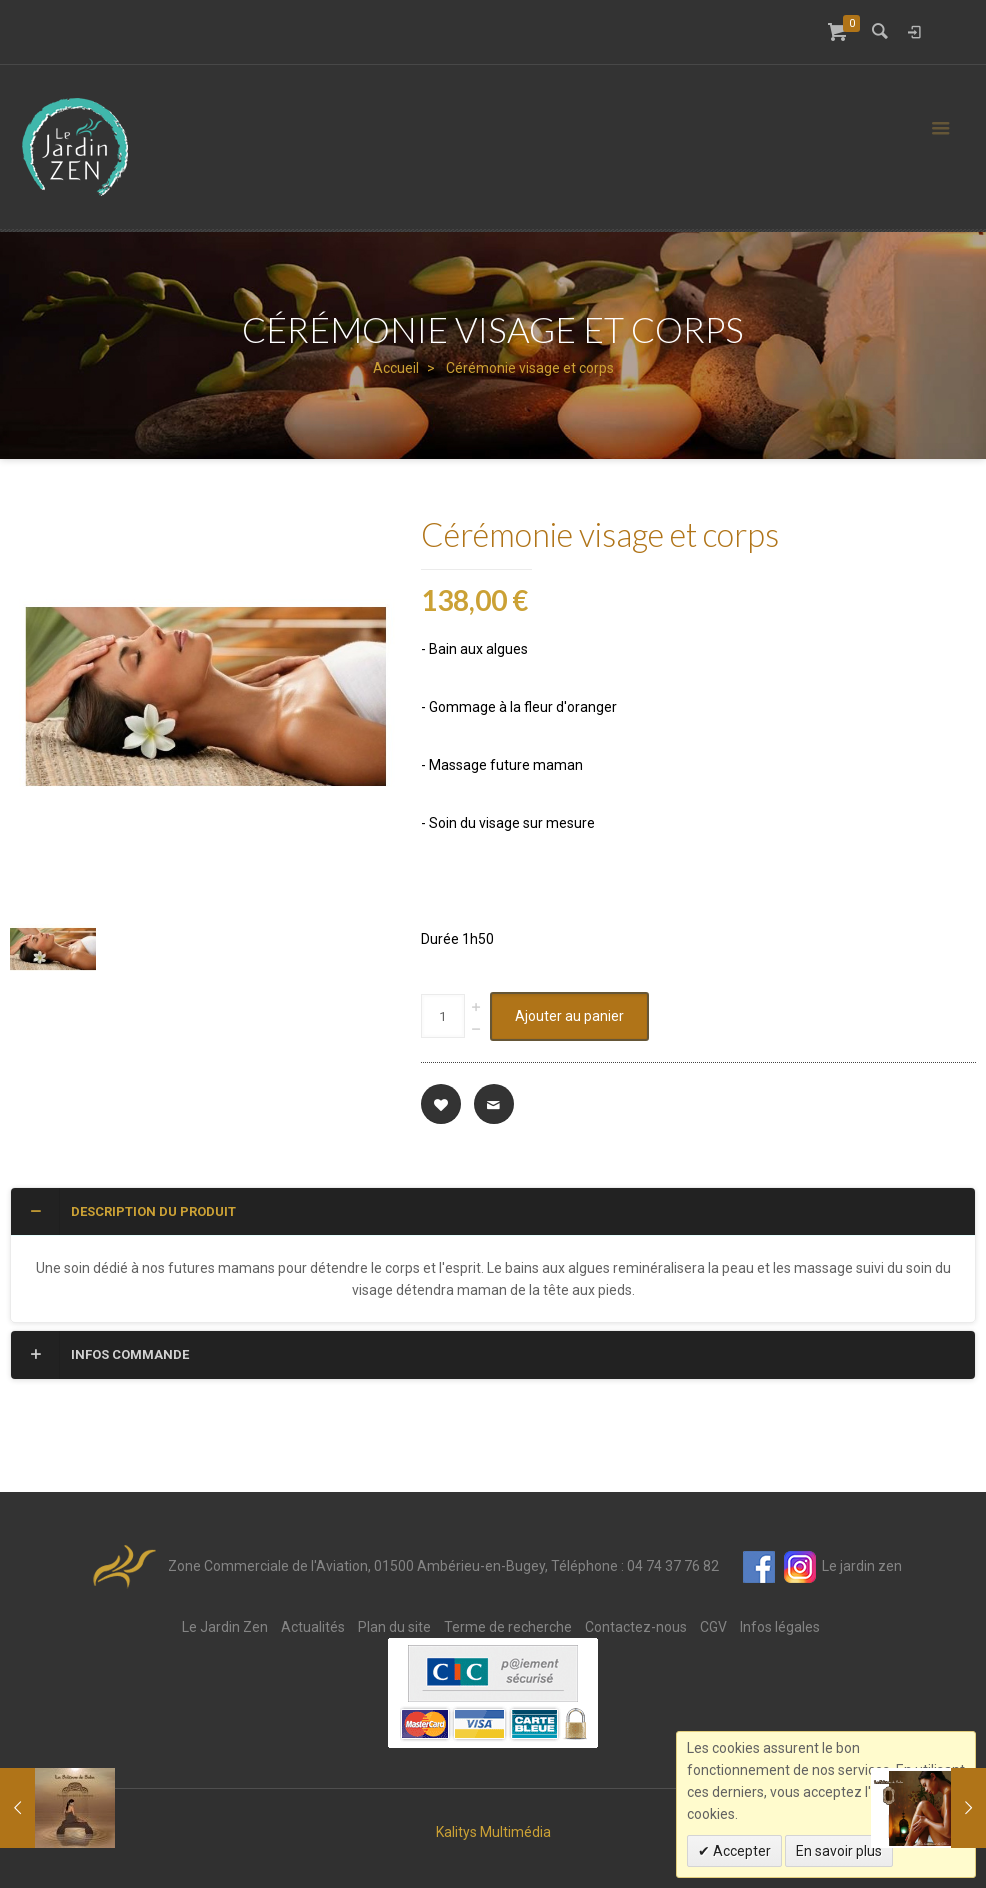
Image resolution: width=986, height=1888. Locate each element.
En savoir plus (839, 1851)
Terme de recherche (508, 1627)
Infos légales (780, 1627)
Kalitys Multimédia (493, 1832)
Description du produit (131, 1211)
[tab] (493, 1212)
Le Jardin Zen (225, 1627)
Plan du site (394, 1627)
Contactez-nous (636, 1627)
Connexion (914, 32)
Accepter (740, 1851)
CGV (713, 1627)
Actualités (313, 1627)
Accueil (396, 368)
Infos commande (107, 1354)
